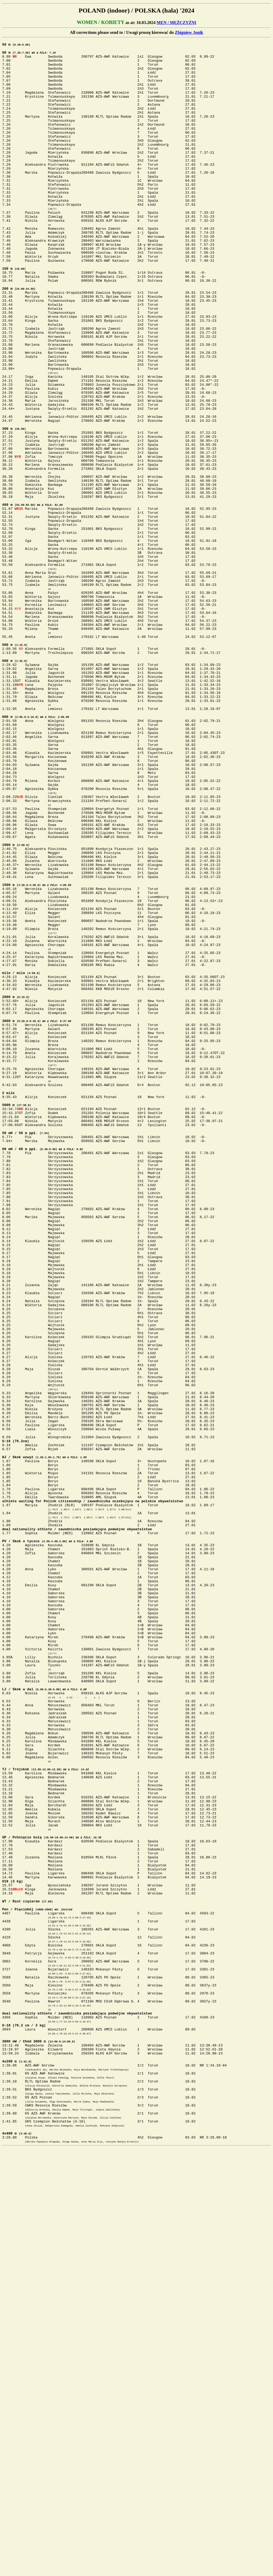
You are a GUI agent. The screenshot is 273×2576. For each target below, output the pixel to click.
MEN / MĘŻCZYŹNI (176, 22)
